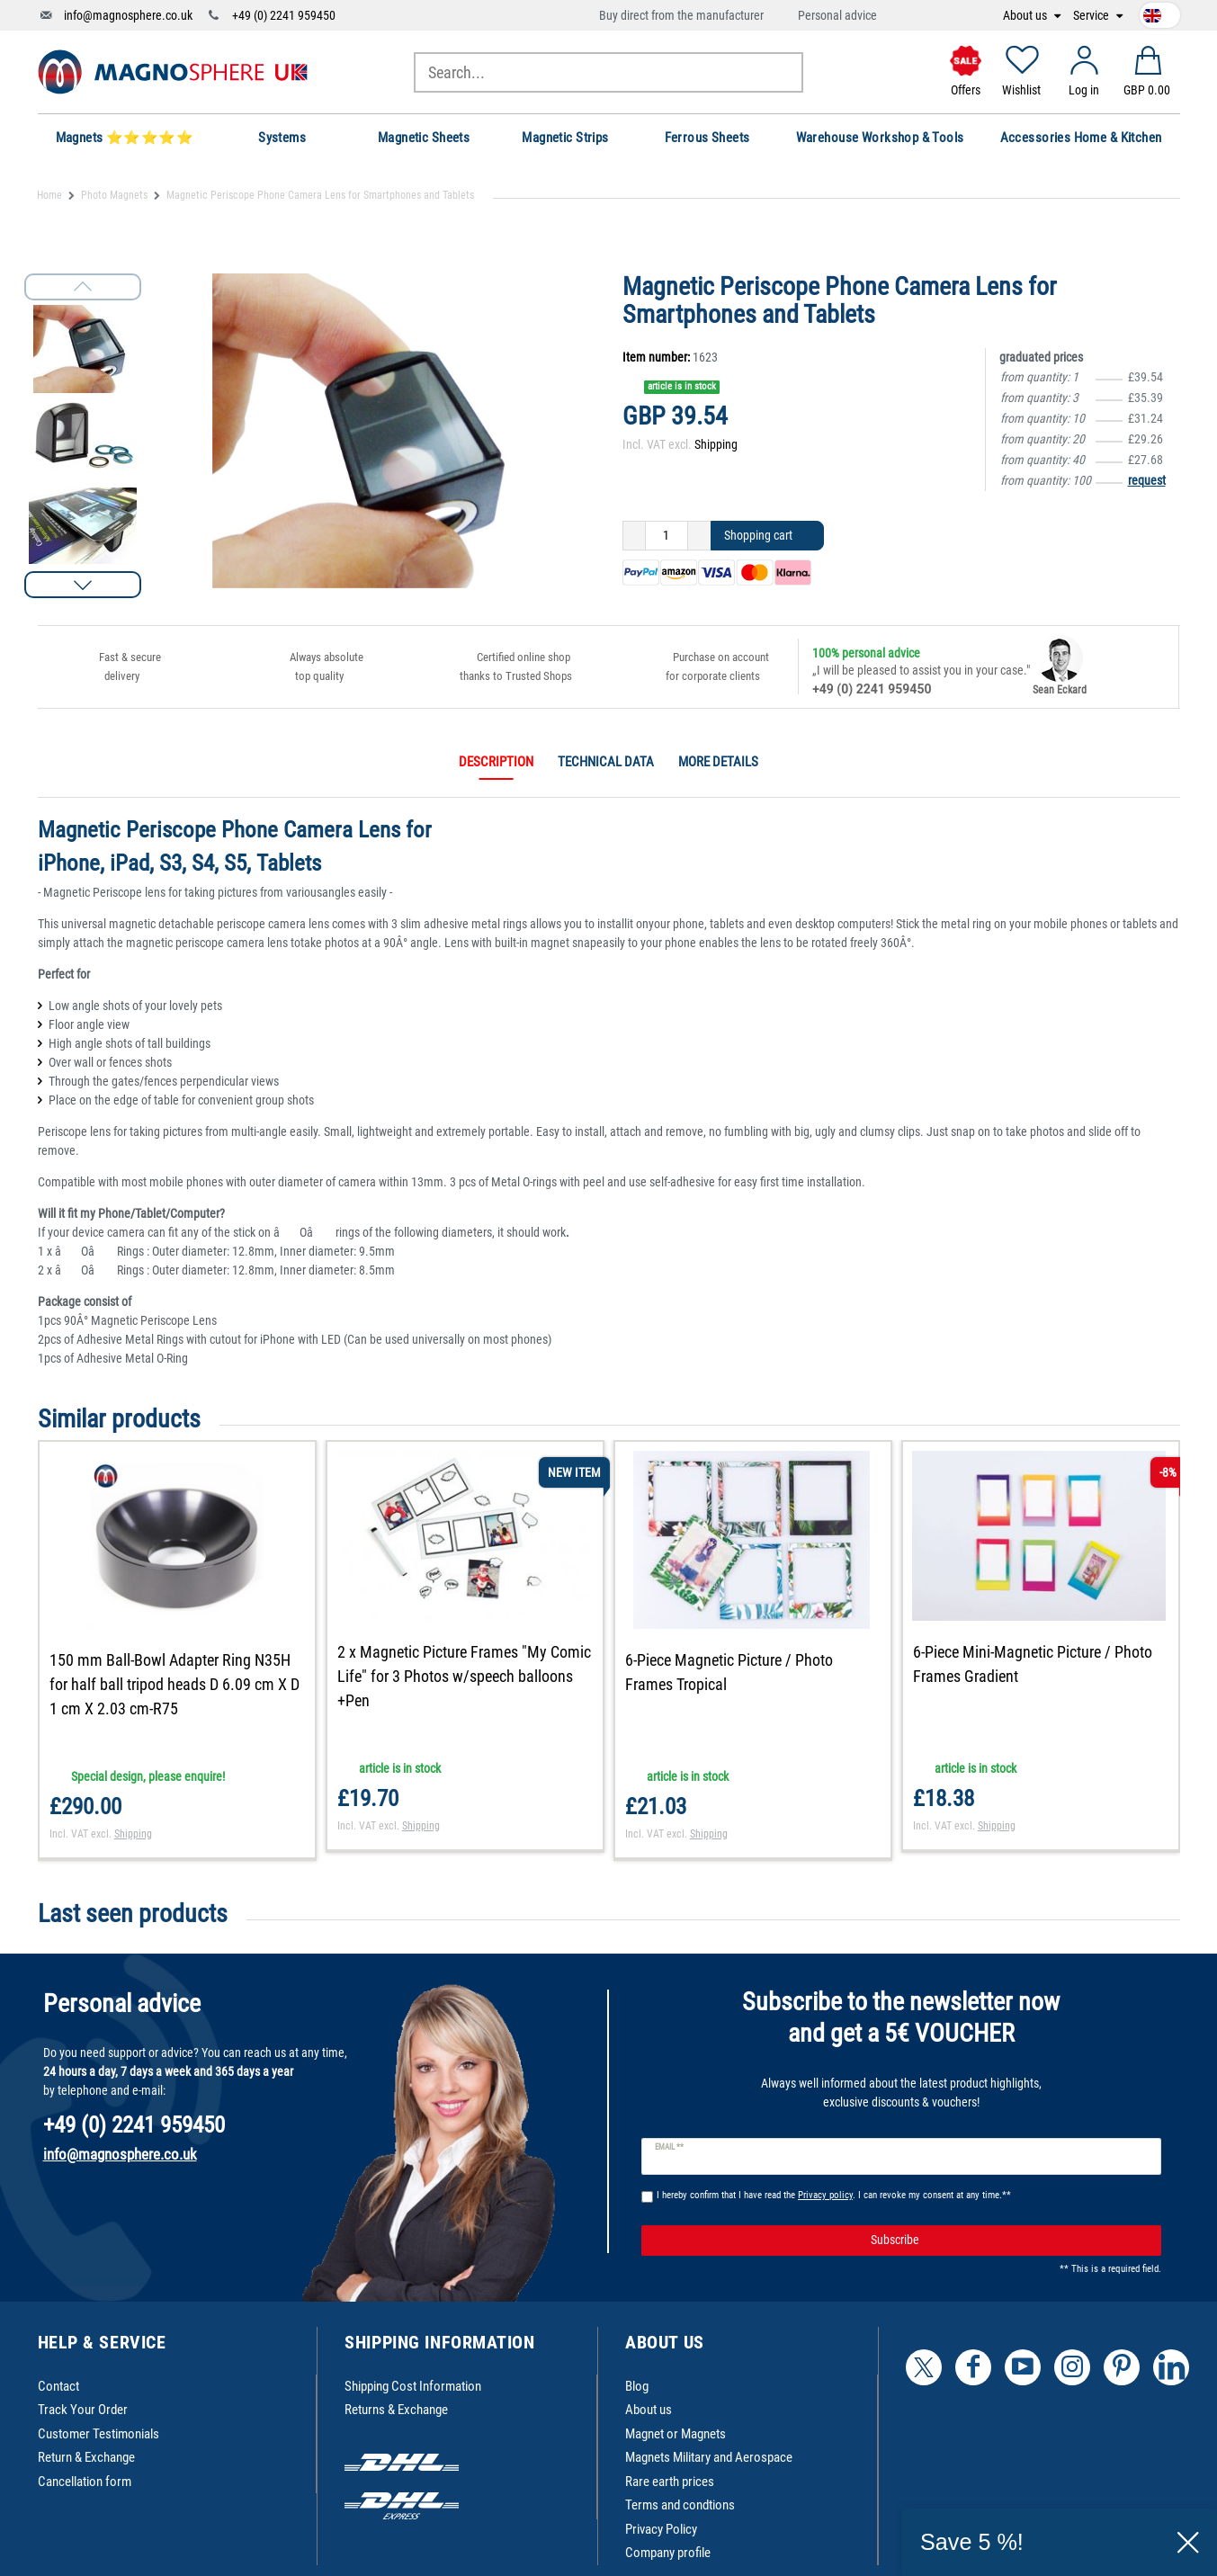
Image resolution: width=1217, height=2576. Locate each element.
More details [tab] (718, 762)
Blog (637, 2386)
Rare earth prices (669, 2481)
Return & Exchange (86, 2457)
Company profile (668, 2553)
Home (49, 195)
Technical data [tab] (606, 762)
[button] (82, 584)
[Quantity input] (666, 536)
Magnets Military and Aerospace (708, 2457)
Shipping (716, 444)
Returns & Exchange (396, 2410)
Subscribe (1009, 2240)
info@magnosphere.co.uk (128, 15)
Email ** (670, 2146)
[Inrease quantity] (699, 536)
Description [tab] (496, 762)
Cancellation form (84, 2481)
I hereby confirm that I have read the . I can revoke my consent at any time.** (834, 2195)
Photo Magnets (114, 195)
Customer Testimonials (98, 2434)
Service (1092, 16)
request (1147, 480)
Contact (58, 2386)
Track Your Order (83, 2410)
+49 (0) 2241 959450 (284, 15)
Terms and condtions (680, 2505)
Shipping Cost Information (413, 2386)
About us (1026, 16)
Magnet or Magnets (675, 2434)
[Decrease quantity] (634, 536)
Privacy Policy (661, 2529)
